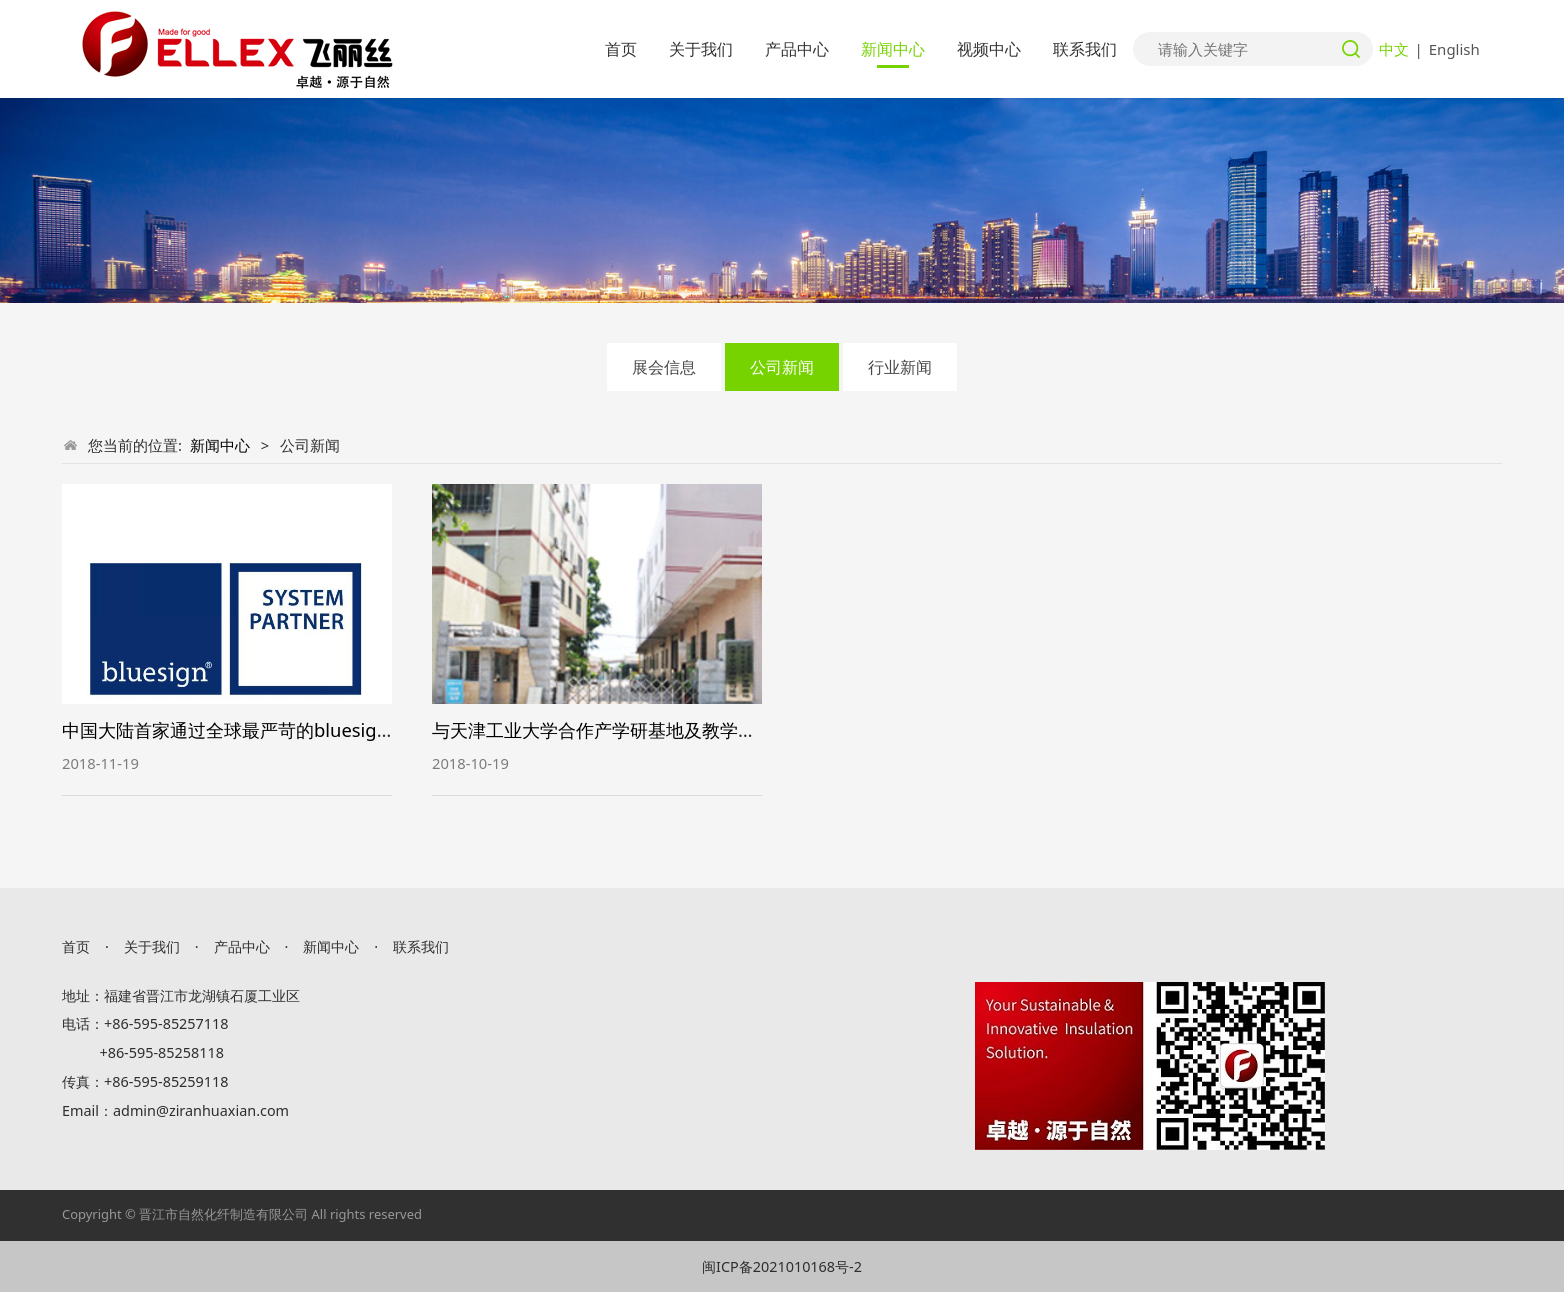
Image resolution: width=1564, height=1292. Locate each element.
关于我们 (701, 49)
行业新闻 (900, 367)
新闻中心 (893, 49)
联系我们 (1085, 49)
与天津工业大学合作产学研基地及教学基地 (603, 729)
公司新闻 (782, 367)
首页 (621, 49)
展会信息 (664, 367)
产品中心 (797, 49)
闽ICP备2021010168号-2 (782, 1266)
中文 (1394, 49)
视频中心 (989, 49)
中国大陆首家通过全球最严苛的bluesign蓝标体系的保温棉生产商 (324, 729)
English (1454, 49)
